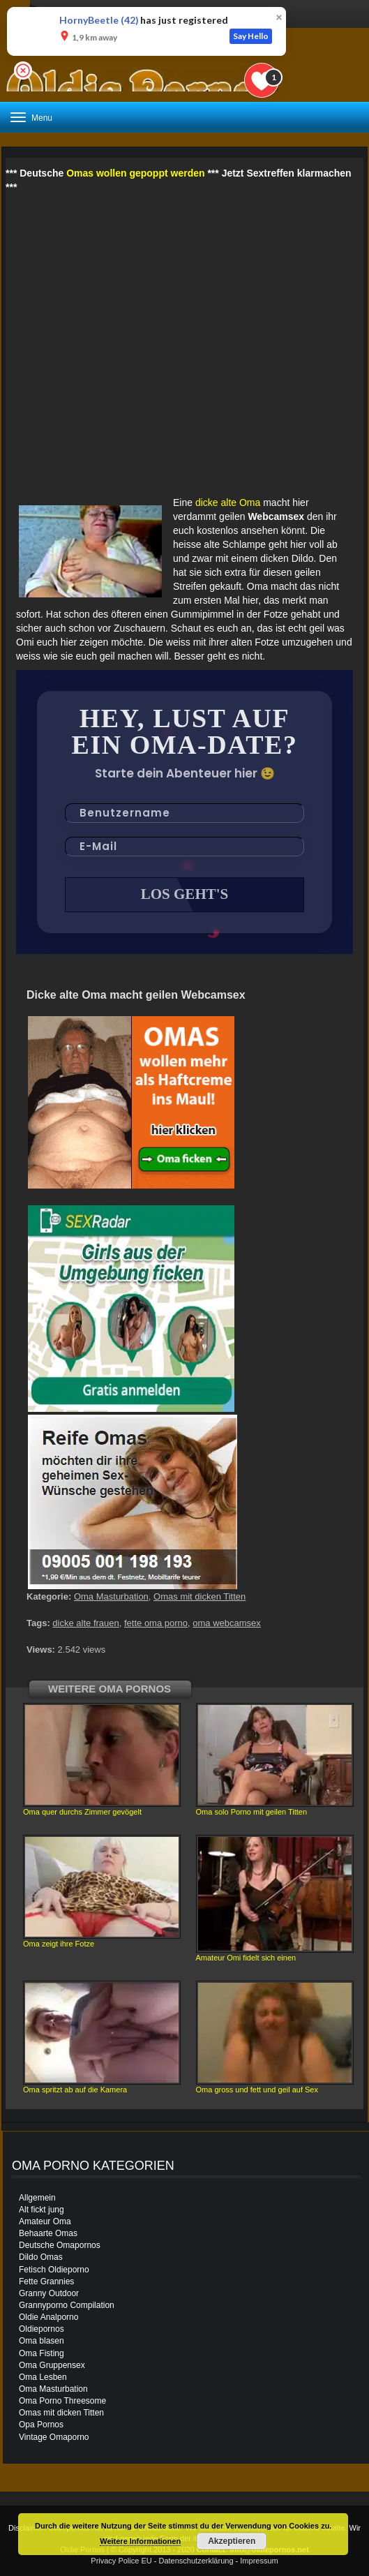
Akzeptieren (231, 2541)
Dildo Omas (41, 2257)
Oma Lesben (43, 2377)
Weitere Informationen (140, 2541)
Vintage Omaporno (54, 2437)
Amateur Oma (45, 2221)
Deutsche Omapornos (59, 2245)
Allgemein (37, 2198)
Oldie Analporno (48, 2317)
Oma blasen (41, 2341)
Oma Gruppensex (52, 2365)
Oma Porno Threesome (62, 2401)
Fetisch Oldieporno (54, 2270)
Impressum (259, 2560)
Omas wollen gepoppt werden (135, 173)
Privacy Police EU (121, 2560)
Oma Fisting (41, 2353)
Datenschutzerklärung (196, 2560)
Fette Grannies (46, 2281)
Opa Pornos (41, 2424)
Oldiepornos (41, 2329)
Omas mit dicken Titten (199, 1596)
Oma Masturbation (111, 1596)
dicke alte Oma (227, 502)
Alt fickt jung (41, 2209)
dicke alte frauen (85, 1623)
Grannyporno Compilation (66, 2305)
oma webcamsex (227, 1623)
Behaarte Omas (48, 2233)
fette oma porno (156, 1623)
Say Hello (251, 36)
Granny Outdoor (49, 2293)
